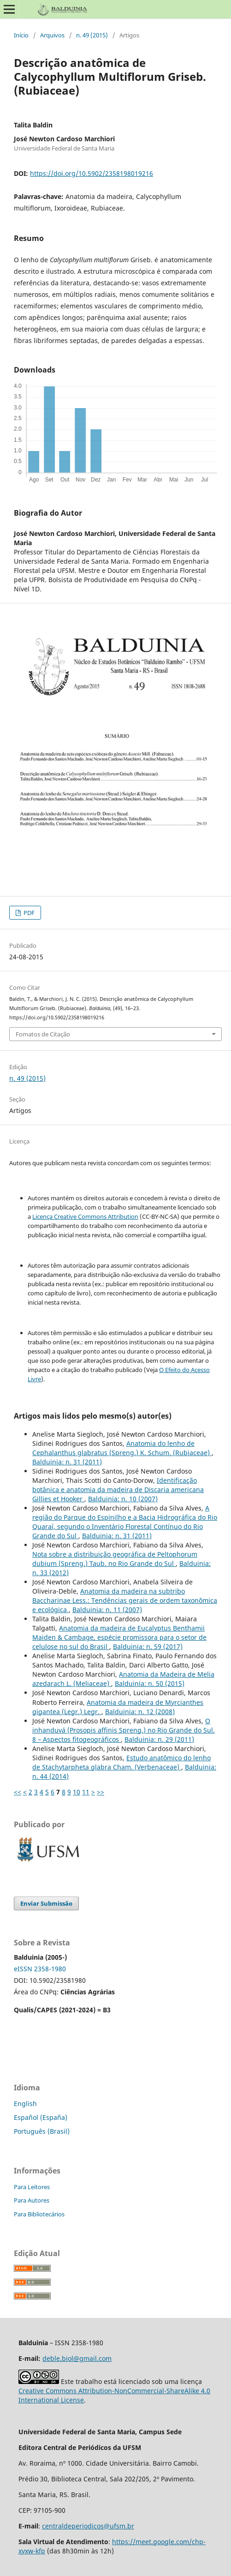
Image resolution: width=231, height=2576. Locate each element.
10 (76, 1792)
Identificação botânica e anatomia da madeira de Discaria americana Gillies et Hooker (118, 1489)
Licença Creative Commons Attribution (85, 1216)
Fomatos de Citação (43, 1034)
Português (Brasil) (42, 2131)
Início (21, 35)
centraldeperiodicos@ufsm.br (88, 2526)
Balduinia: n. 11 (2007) (107, 1609)
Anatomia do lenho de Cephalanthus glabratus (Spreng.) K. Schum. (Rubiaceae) (122, 1448)
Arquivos (52, 35)
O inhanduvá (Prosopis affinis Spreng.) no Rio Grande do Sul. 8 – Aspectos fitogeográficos (123, 1730)
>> (100, 1792)
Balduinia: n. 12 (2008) (140, 1711)
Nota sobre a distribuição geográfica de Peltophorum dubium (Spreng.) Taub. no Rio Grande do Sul (114, 1559)
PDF (28, 913)
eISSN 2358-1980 (40, 1968)
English (25, 2103)
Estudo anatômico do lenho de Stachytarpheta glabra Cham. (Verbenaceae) (121, 1762)
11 (85, 1792)
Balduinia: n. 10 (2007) (123, 1498)
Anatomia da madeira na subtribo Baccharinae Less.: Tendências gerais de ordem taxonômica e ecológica (124, 1600)
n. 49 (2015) (92, 35)
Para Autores (31, 2200)
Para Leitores (32, 2187)
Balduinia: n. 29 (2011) (159, 1739)
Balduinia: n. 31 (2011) (67, 1461)
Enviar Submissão (46, 1903)
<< (17, 1792)
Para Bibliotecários (39, 2214)
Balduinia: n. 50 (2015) (149, 1683)
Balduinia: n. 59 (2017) (148, 1646)
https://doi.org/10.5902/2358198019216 (91, 173)
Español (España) (40, 2117)
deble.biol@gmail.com (77, 2358)
